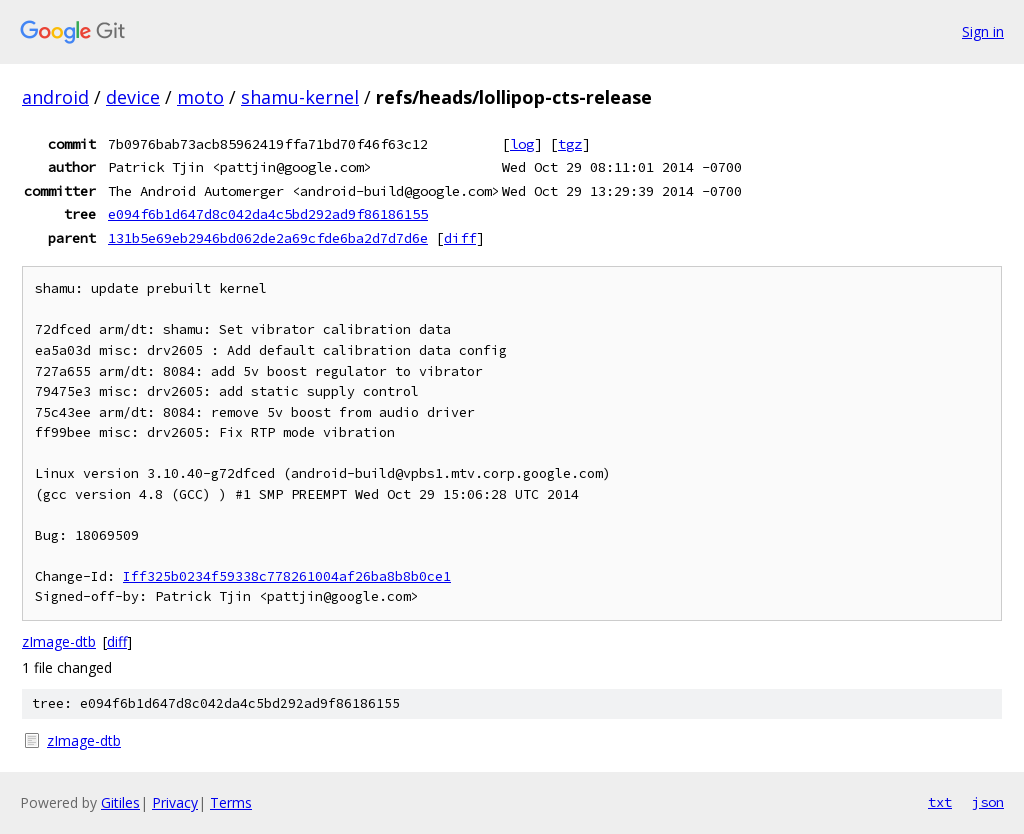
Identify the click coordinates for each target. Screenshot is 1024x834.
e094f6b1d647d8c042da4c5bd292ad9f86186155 (268, 214)
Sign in (983, 31)
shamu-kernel (300, 97)
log (522, 144)
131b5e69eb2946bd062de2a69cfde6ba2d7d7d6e (268, 238)
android (55, 97)
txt (940, 802)
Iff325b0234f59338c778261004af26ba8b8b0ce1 (287, 576)
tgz (570, 144)
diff (460, 238)
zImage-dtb (59, 641)
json (988, 802)
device (133, 97)
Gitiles (120, 802)
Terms (231, 802)
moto (200, 97)
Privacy (175, 802)
